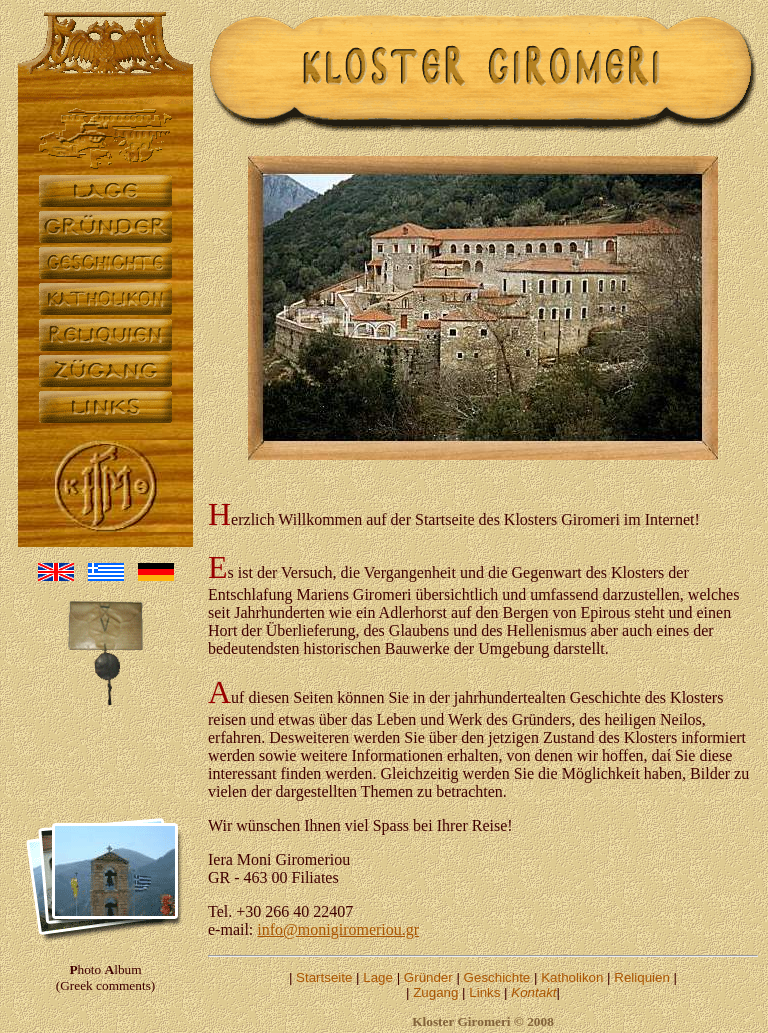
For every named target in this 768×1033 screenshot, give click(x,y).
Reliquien (642, 977)
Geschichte (497, 977)
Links (484, 992)
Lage (378, 977)
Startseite (324, 977)
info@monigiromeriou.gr (338, 929)
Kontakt (533, 992)
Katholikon (572, 977)
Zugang (435, 992)
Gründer (428, 977)
